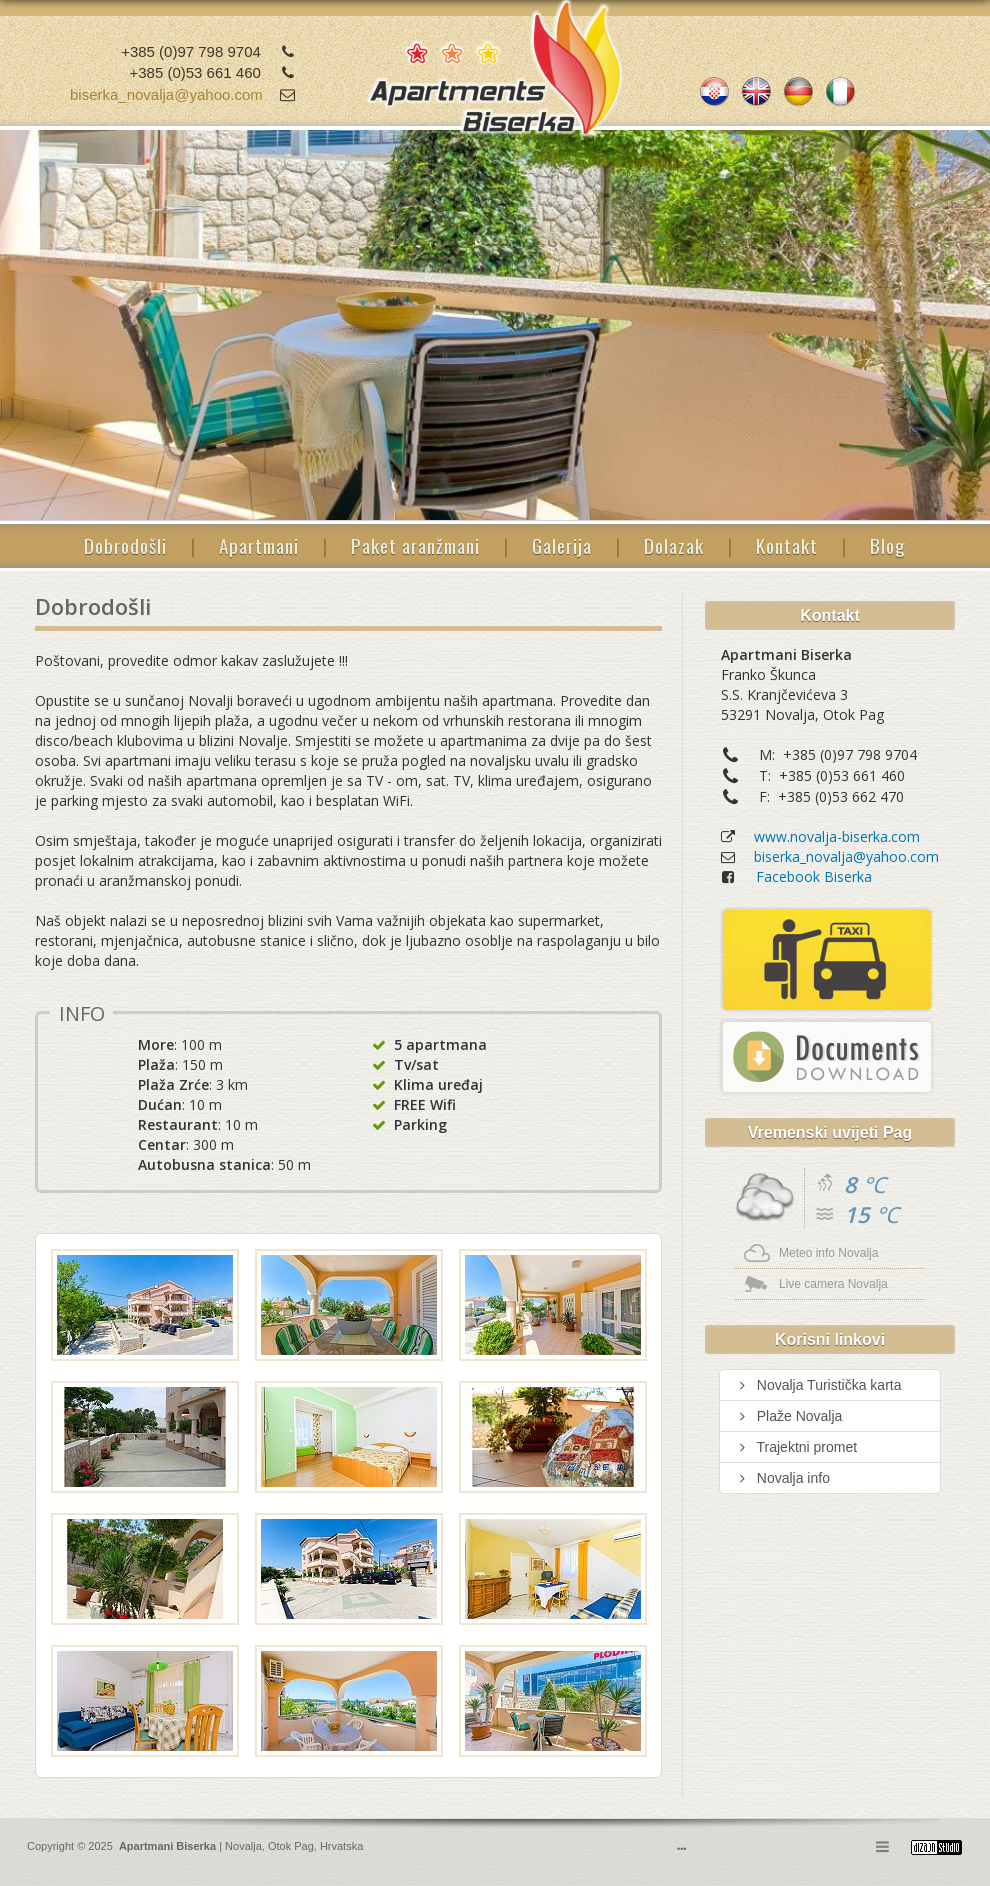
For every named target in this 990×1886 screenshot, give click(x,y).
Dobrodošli (125, 545)
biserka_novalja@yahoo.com (166, 94)
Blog (888, 545)
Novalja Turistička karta (818, 1385)
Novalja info (782, 1478)
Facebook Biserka (814, 876)
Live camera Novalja (833, 1284)
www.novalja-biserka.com (837, 836)
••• (681, 1849)
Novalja (242, 1846)
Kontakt (787, 545)
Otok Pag (291, 1846)
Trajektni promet (796, 1447)
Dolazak (674, 545)
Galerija (562, 545)
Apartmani (259, 545)
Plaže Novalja (788, 1416)
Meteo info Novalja (828, 1253)
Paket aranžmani (415, 545)
